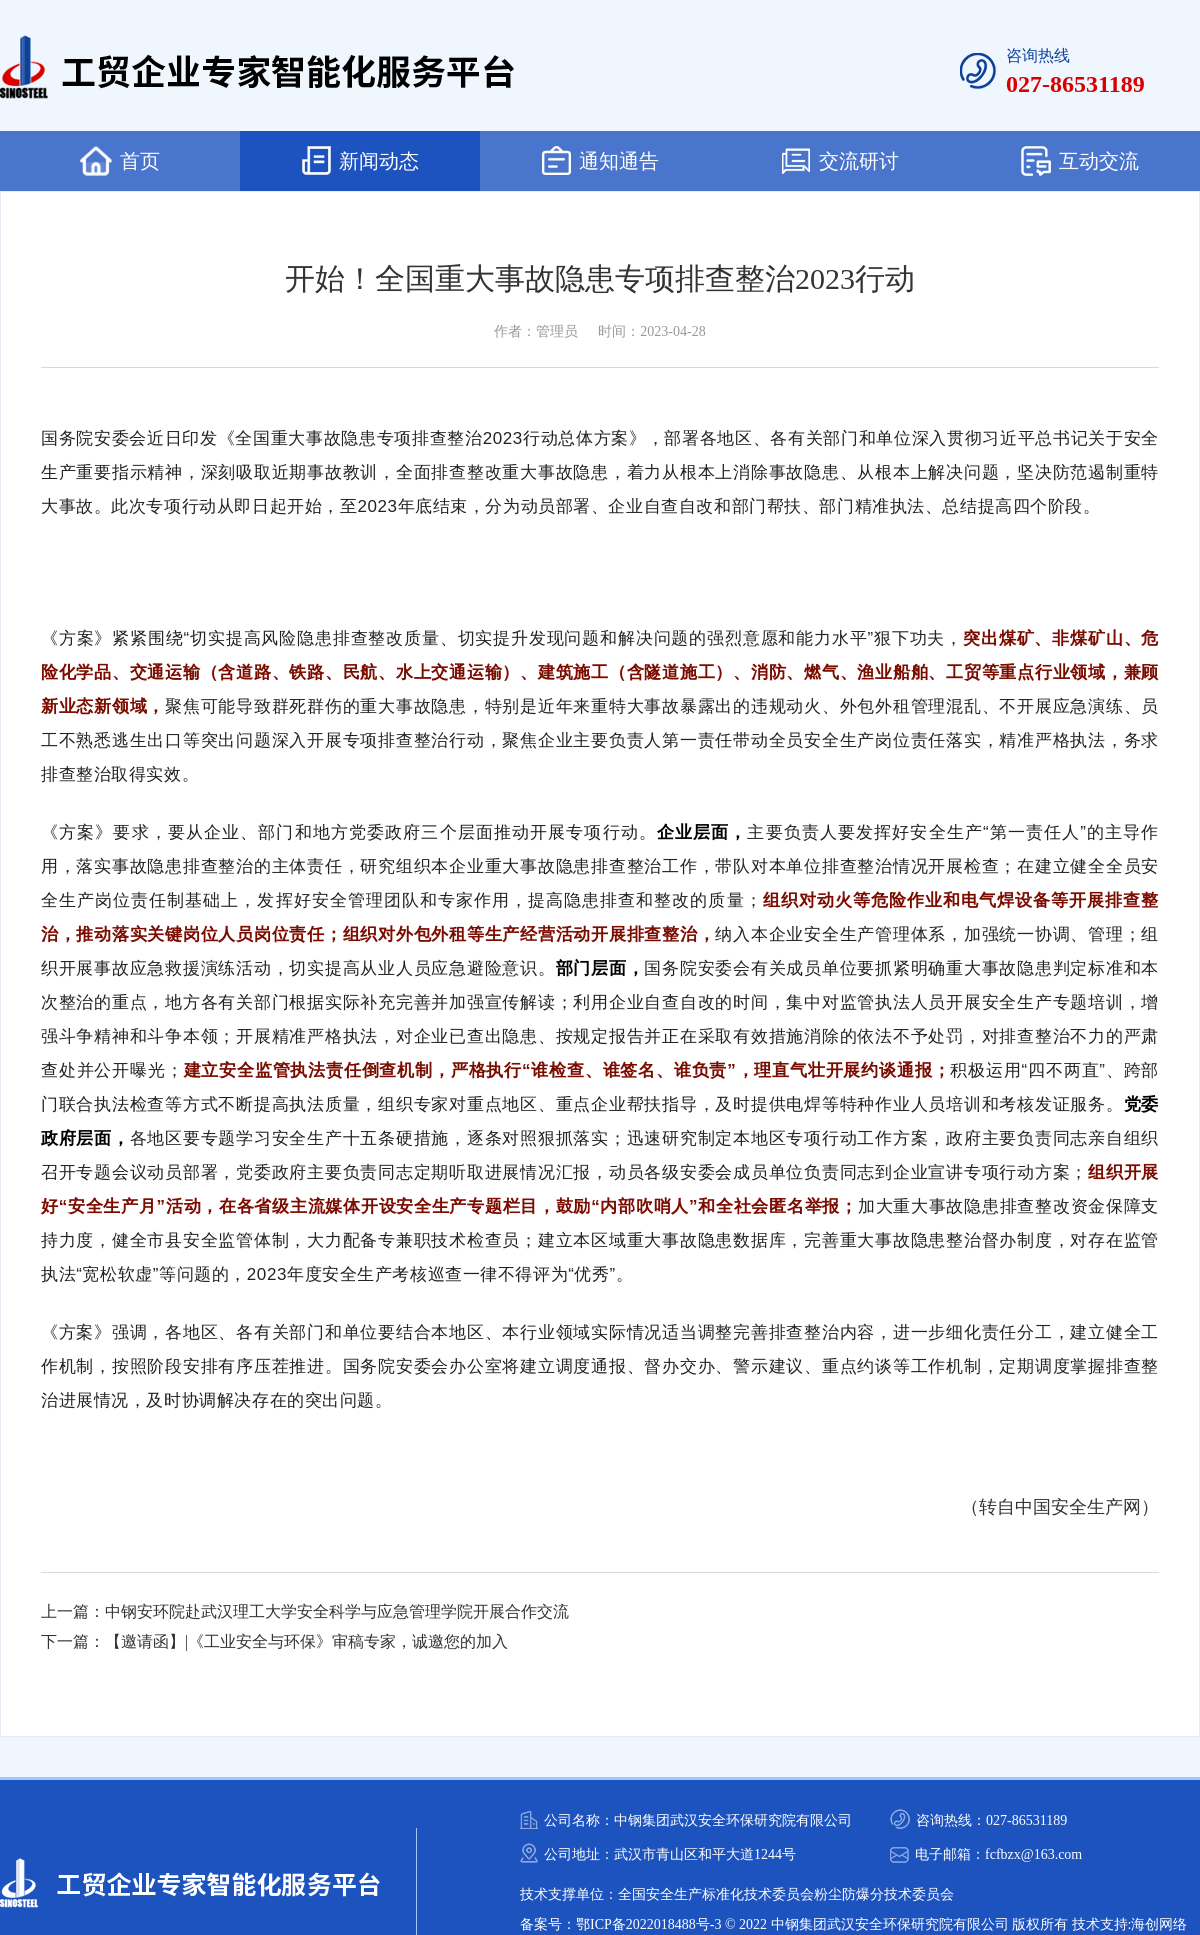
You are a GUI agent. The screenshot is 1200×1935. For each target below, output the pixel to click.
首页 (120, 161)
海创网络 (1159, 1924)
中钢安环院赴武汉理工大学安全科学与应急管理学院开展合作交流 (337, 1611)
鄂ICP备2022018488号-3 (648, 1924)
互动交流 (1080, 161)
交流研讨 (840, 161)
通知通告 (600, 161)
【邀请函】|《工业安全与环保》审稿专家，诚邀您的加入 (306, 1641)
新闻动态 (360, 161)
